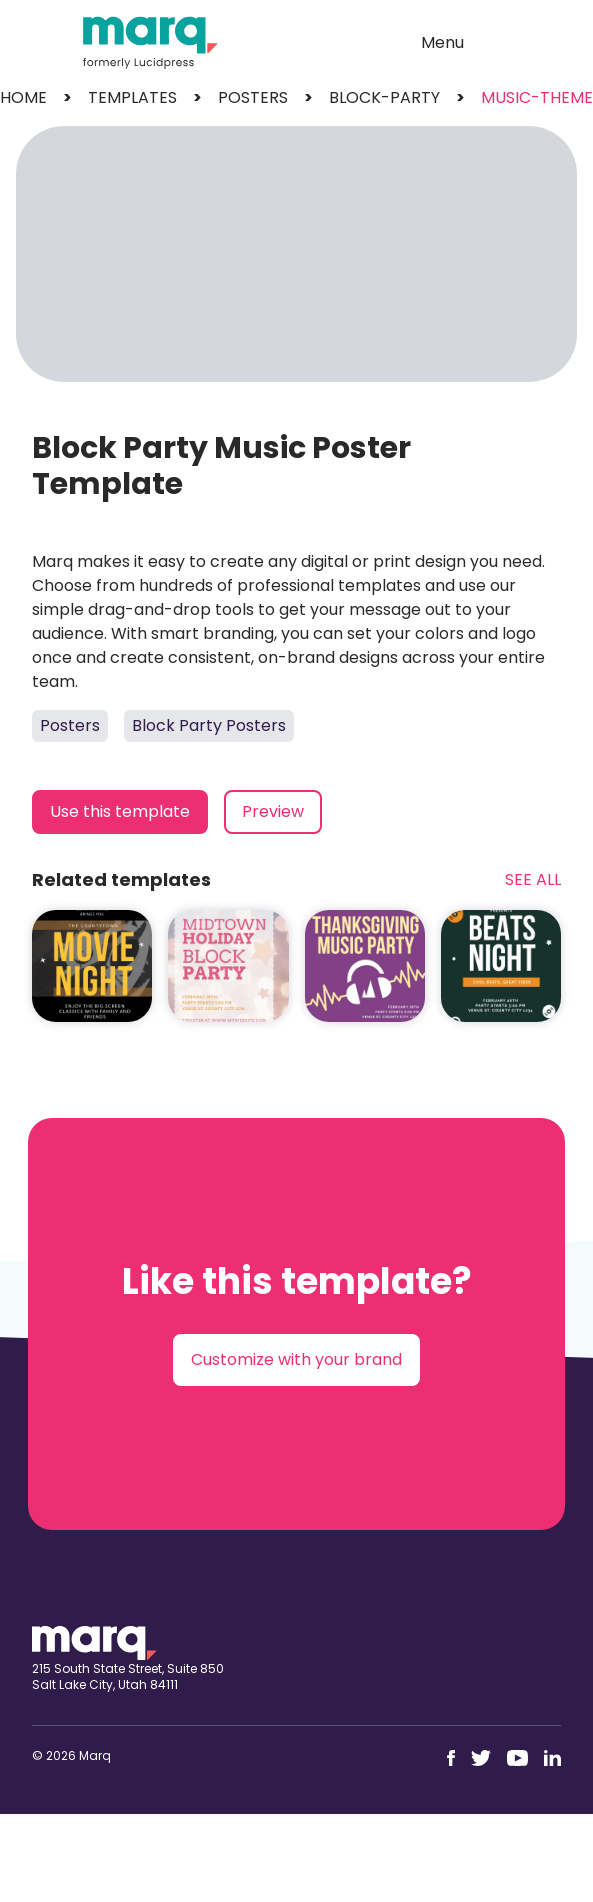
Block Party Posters (209, 725)
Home (23, 97)
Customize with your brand (296, 1359)
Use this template (120, 811)
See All (533, 879)
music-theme (537, 97)
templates (132, 97)
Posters (70, 725)
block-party (384, 97)
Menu (442, 42)
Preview (273, 811)
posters (253, 97)
